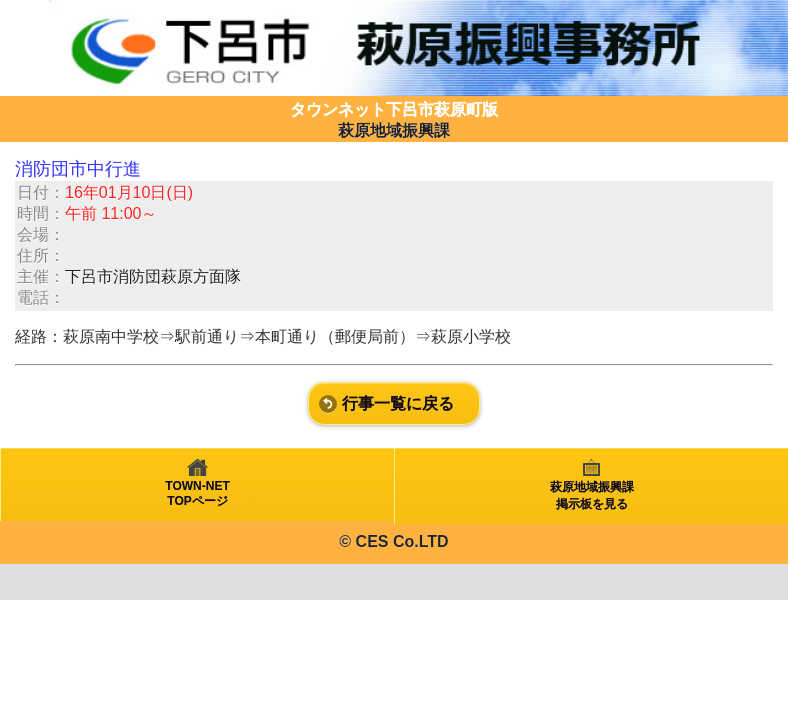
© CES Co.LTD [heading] (393, 541)
